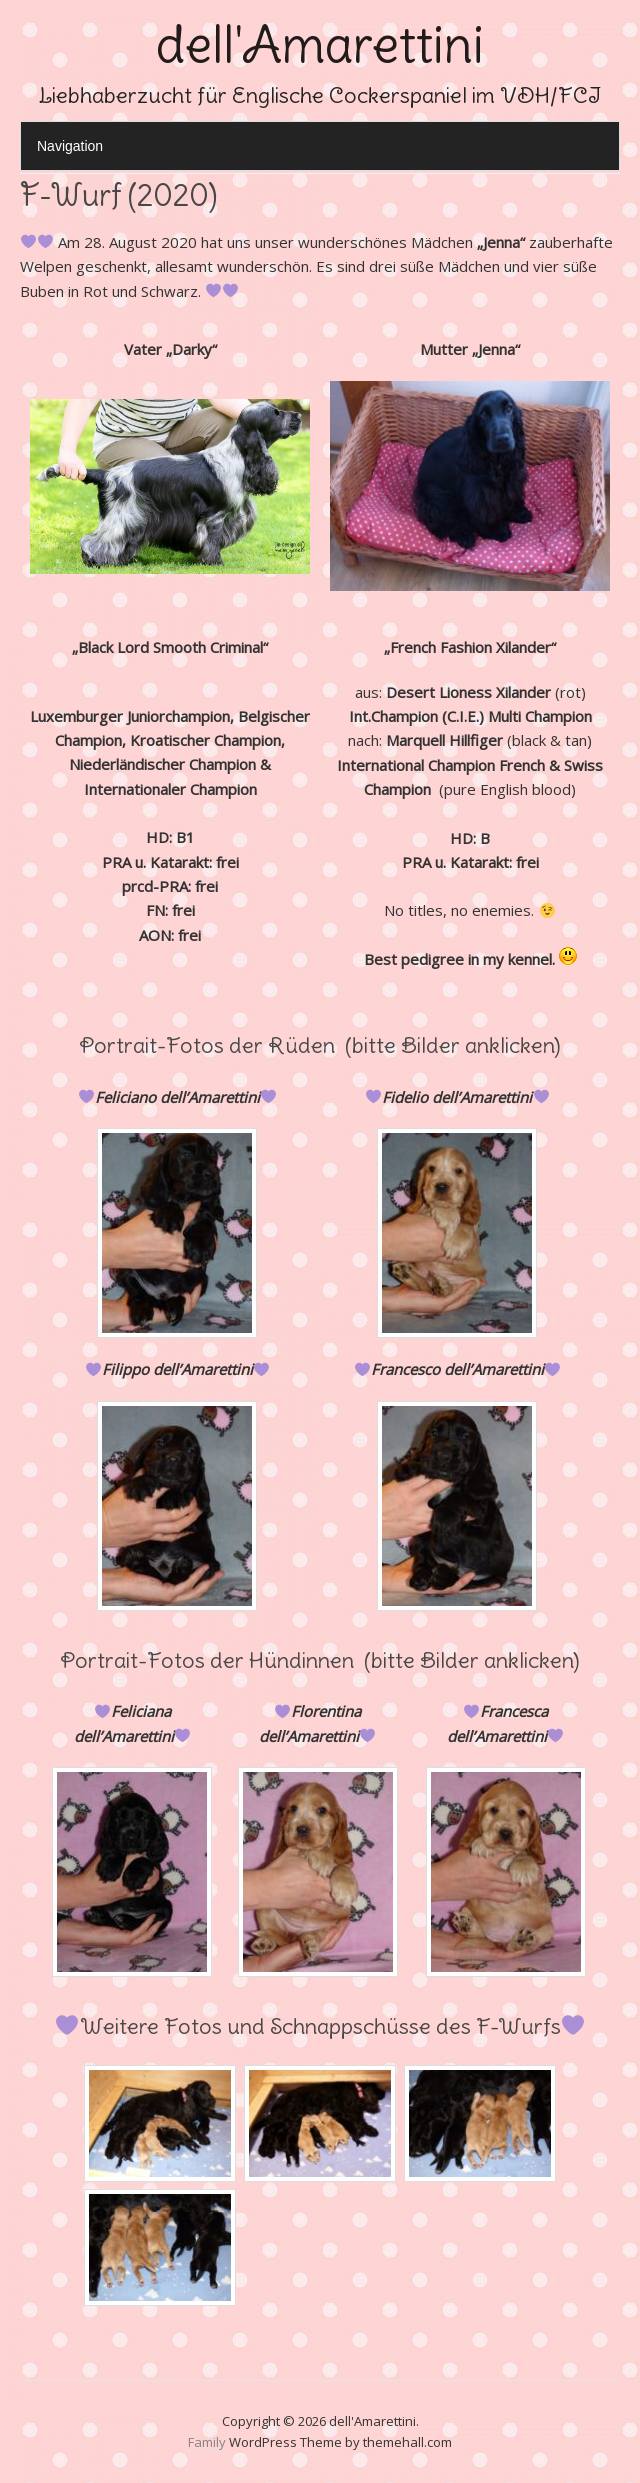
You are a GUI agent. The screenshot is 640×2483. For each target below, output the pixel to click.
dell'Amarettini (320, 44)
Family (207, 2442)
